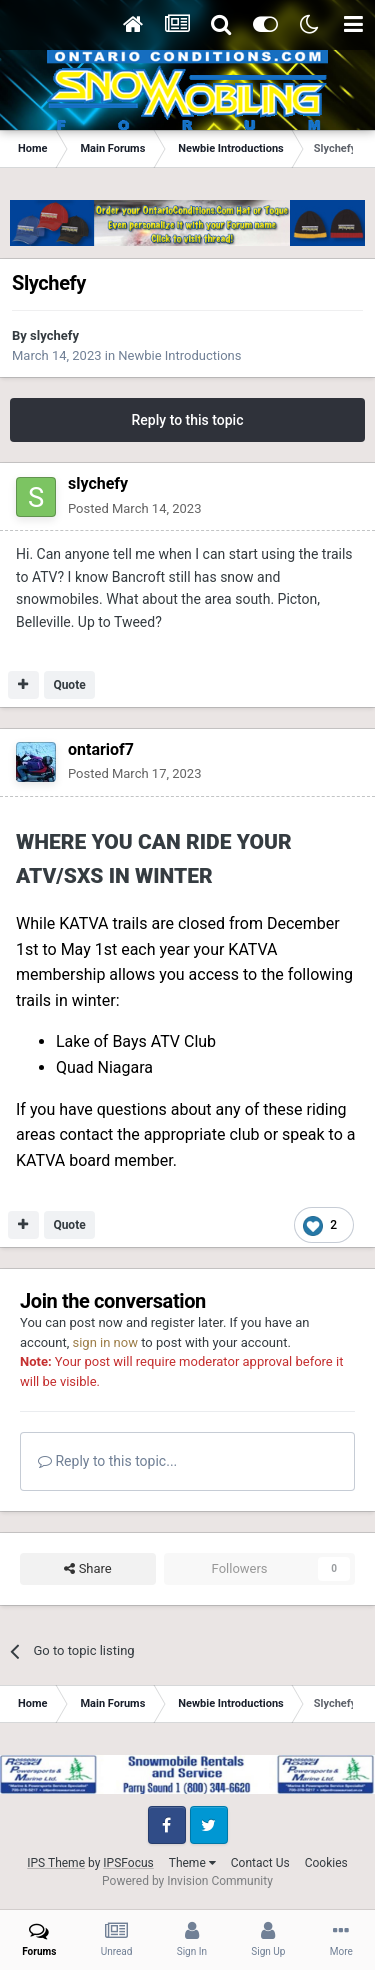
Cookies (326, 1863)
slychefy (54, 335)
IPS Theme (56, 1863)
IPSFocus (128, 1863)
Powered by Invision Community (187, 1881)
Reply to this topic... (107, 1461)
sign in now (105, 1342)
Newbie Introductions (179, 355)
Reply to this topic (188, 420)
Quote (69, 685)
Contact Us (260, 1863)
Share (87, 1569)
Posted (134, 508)
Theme (192, 1863)
